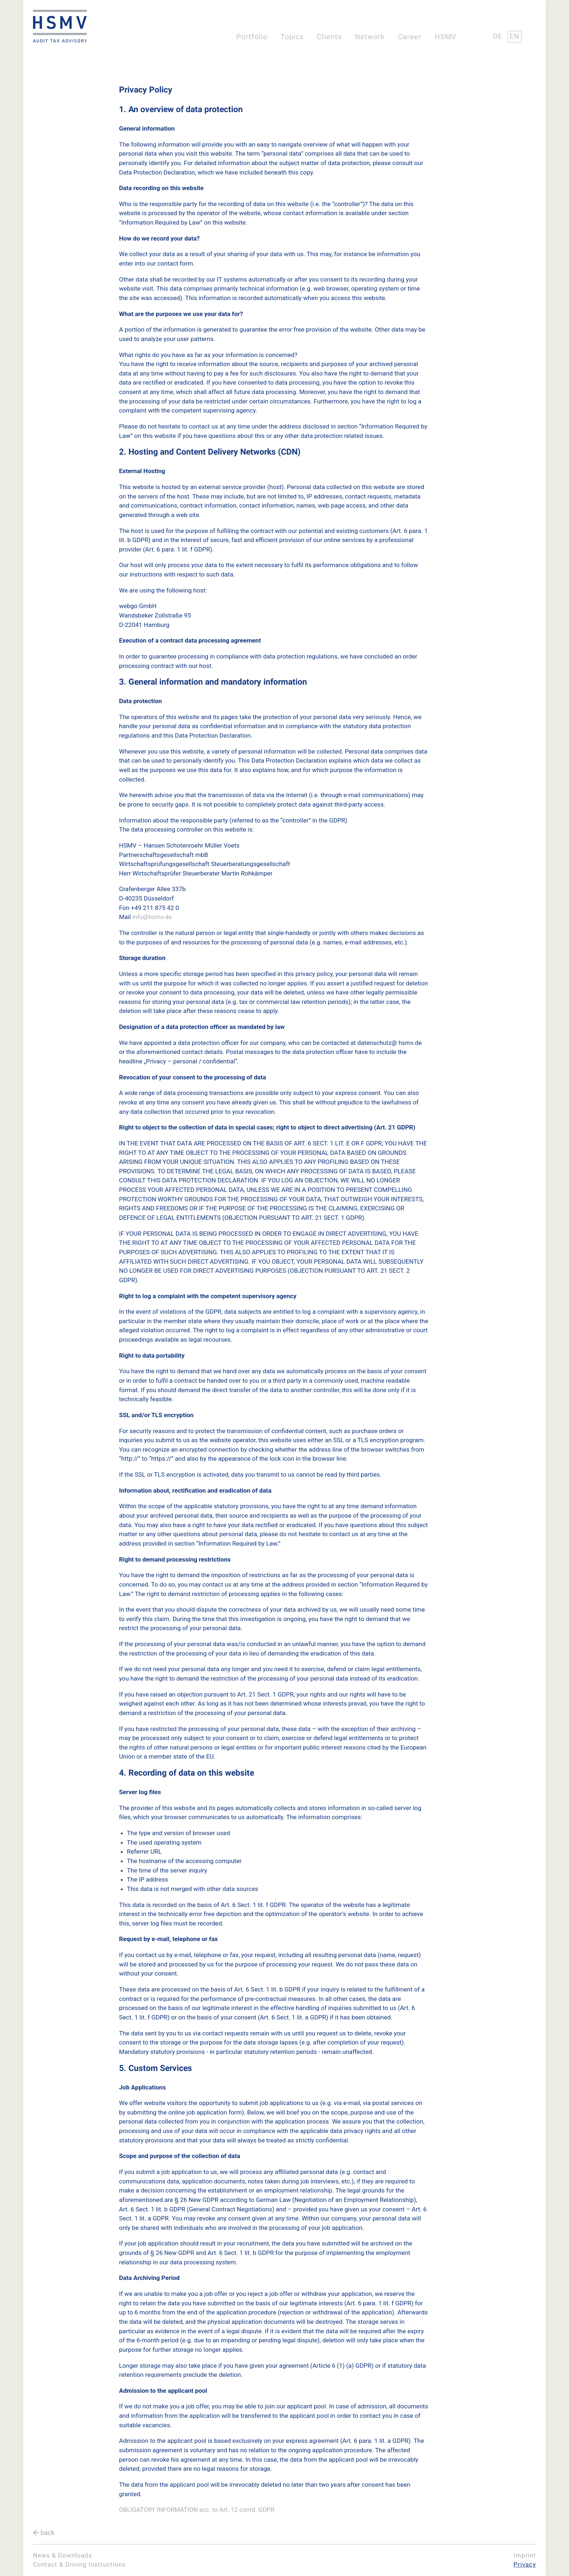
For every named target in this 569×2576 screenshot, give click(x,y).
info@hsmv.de (152, 916)
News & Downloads (62, 2555)
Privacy (524, 2564)
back (47, 2532)
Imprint (524, 2555)
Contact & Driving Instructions (79, 2564)
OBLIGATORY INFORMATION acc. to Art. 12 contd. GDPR (196, 2509)
